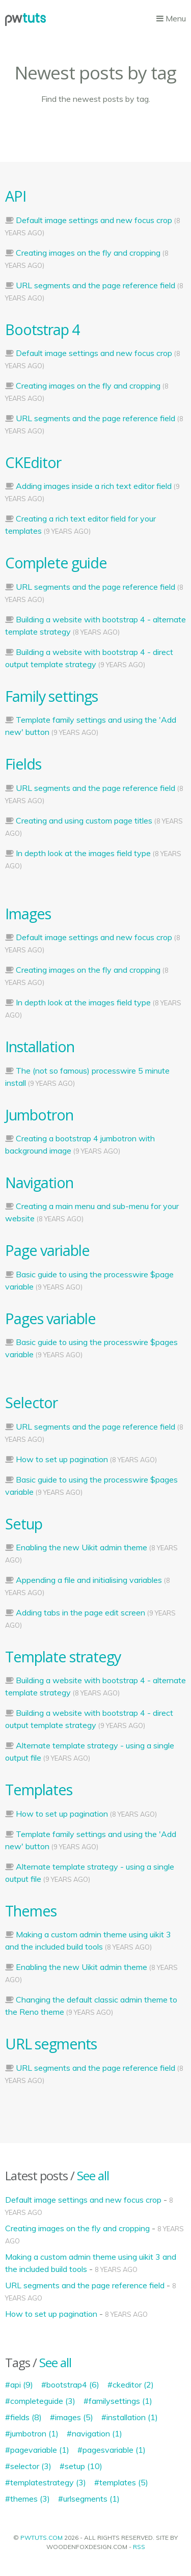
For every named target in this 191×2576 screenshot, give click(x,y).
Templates (38, 1789)
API (15, 196)
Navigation (39, 1182)
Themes (31, 1911)
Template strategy (63, 1656)
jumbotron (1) (34, 2433)
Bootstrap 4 (42, 329)
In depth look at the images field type (83, 853)
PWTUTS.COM (41, 2537)
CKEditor (33, 462)
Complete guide (56, 562)
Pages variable (50, 1318)
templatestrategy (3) (48, 2482)
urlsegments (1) (91, 2498)
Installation (39, 1046)
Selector (31, 1402)
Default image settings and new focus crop (94, 220)
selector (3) (30, 2466)
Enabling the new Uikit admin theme (81, 1547)
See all (93, 2175)
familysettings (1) (120, 2401)
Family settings (51, 696)
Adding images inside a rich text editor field (94, 486)
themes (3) (30, 2498)
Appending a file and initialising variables (89, 1580)
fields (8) (26, 2417)
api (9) (21, 2384)
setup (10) (83, 2466)
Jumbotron (39, 1115)
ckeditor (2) (133, 2384)
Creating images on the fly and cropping (88, 253)
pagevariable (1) (39, 2450)
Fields (23, 764)
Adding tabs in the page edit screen (80, 1612)
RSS (139, 2547)
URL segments (51, 2043)
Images (28, 913)
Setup (23, 1523)
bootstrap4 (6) (72, 2384)
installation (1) (132, 2417)
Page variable (47, 1250)
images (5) (74, 2417)
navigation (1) (97, 2433)
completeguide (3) (42, 2401)
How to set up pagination (62, 1459)
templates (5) (123, 2482)
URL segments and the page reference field (95, 285)
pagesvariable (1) (114, 2450)
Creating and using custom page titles (84, 820)
